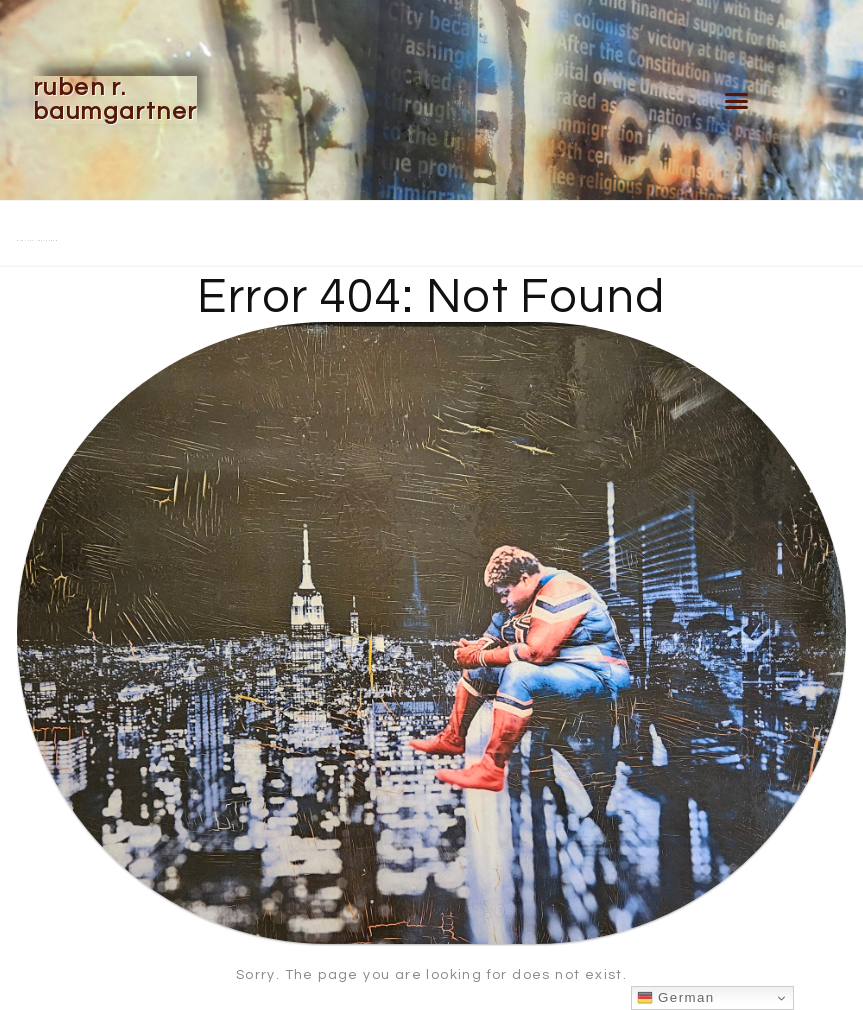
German (676, 998)
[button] (737, 100)
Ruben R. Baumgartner (115, 99)
